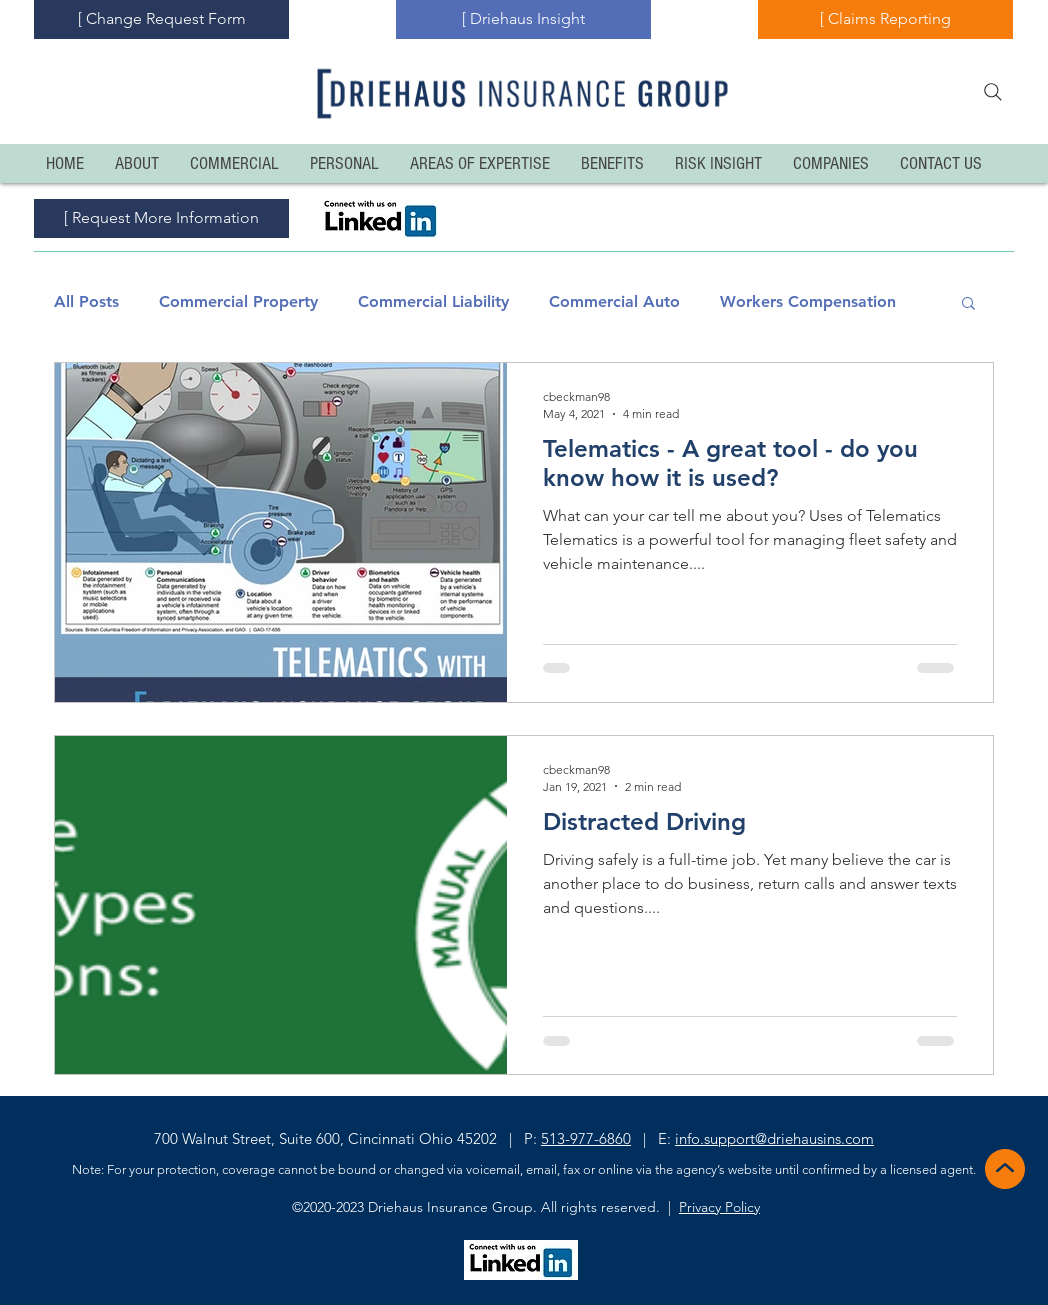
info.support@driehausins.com (774, 1138)
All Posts (86, 301)
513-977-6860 (586, 1138)
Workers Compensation (808, 301)
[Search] (993, 92)
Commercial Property (238, 301)
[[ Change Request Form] (161, 19)
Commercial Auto (614, 301)
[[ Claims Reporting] (885, 19)
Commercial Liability (433, 301)
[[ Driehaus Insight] (523, 19)
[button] (968, 304)
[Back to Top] (1003, 1169)
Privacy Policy (719, 1207)
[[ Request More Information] (161, 218)
